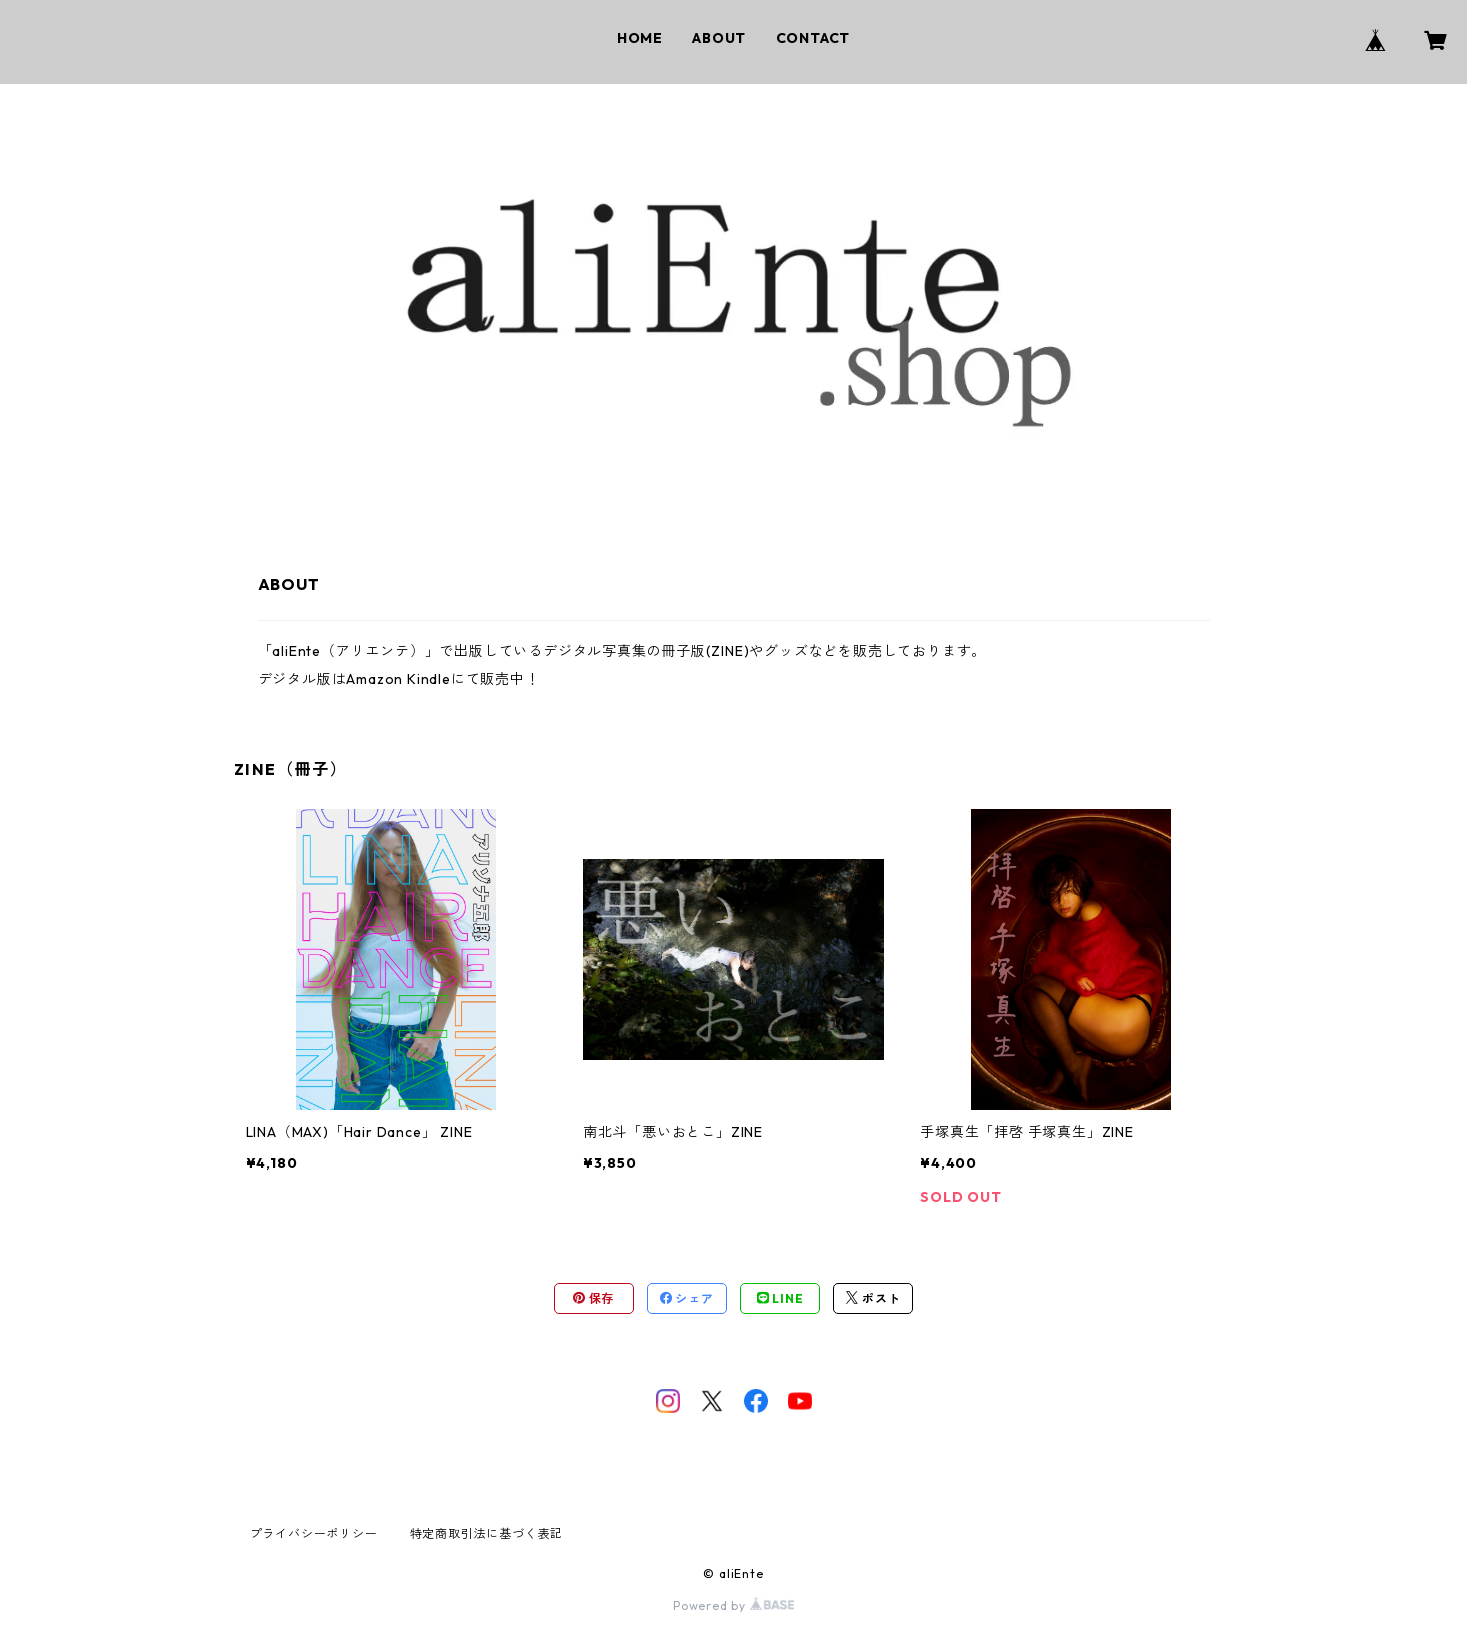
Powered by (733, 1605)
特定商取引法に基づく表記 (487, 1533)
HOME (640, 38)
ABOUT (719, 38)
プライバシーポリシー (314, 1533)
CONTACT (813, 38)
